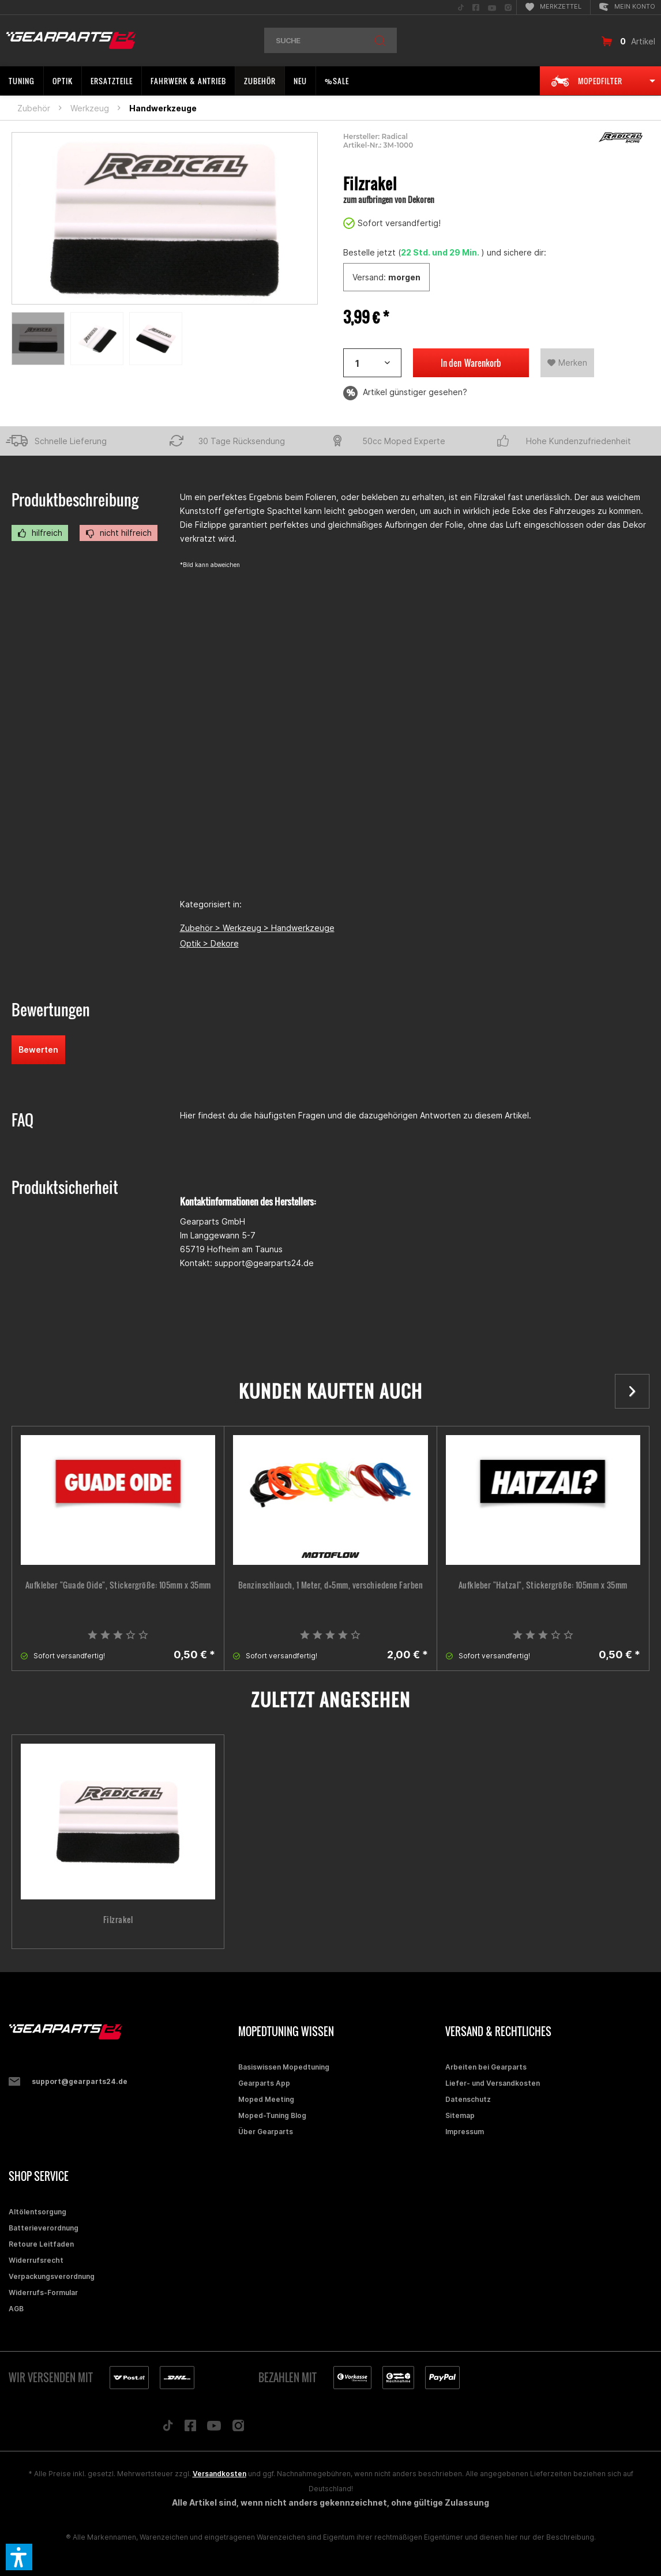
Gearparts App (264, 2083)
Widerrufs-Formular (43, 2292)
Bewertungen (51, 1009)
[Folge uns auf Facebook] (190, 2428)
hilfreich (39, 533)
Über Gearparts (265, 2131)
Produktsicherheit (65, 1187)
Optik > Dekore (209, 943)
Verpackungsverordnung (52, 2276)
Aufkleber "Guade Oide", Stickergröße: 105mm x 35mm (118, 1585)
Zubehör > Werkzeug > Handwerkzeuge (257, 928)
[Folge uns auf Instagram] (238, 2429)
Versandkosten (219, 2473)
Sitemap (460, 2115)
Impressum (464, 2131)
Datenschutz (468, 2099)
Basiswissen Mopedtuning (283, 2067)
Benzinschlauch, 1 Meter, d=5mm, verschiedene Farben (330, 1585)
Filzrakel (118, 1919)
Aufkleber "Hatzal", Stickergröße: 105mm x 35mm (543, 1585)
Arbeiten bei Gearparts (486, 2067)
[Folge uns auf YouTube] (214, 2428)
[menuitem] (461, 7)
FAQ (22, 1119)
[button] (19, 2557)
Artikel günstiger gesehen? (405, 393)
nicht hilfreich (118, 533)
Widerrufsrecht (36, 2260)
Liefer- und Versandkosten (492, 2083)
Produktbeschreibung (75, 499)
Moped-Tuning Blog (272, 2115)
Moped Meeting (266, 2099)
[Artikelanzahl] (372, 362)
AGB (16, 2308)
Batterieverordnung (43, 2228)
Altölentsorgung (37, 2211)
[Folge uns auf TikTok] (168, 2428)
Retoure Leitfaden (41, 2244)
